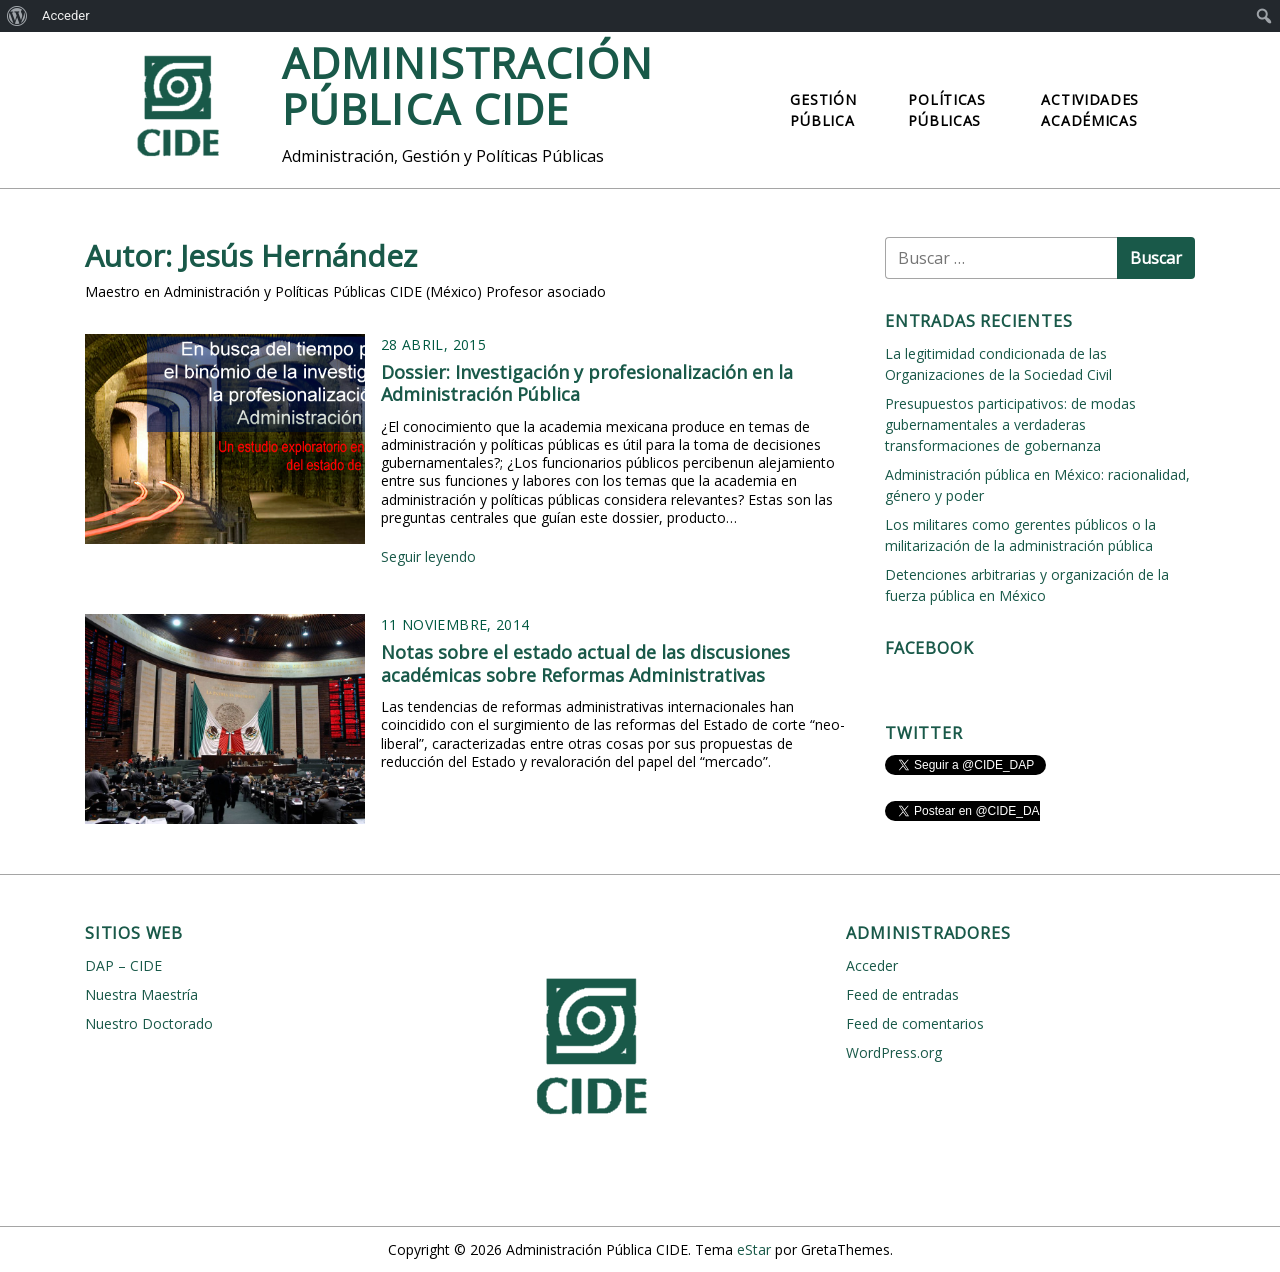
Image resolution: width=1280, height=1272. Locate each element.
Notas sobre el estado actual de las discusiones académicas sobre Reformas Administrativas (585, 663)
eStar (754, 1249)
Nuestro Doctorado (149, 1023)
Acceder (66, 15)
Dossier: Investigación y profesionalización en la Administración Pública (587, 383)
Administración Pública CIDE (467, 85)
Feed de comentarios (915, 1023)
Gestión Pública (823, 110)
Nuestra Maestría (141, 994)
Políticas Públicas (946, 110)
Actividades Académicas (1090, 110)
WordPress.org (894, 1052)
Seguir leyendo (428, 556)
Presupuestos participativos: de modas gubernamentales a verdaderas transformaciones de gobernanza (1010, 424)
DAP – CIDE (123, 965)
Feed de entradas (902, 994)
